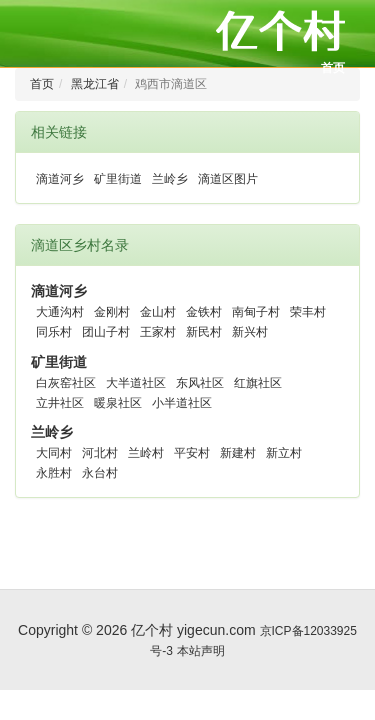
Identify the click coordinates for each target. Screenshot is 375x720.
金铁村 (204, 312)
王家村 (158, 332)
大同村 (54, 453)
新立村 (284, 453)
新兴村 (250, 332)
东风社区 (200, 383)
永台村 (100, 473)
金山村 (158, 312)
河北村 (100, 453)
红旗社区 (258, 383)
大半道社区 (136, 383)
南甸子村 (256, 312)
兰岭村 (146, 453)
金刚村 (112, 312)
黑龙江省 (95, 84)
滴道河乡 (60, 179)
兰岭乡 (170, 179)
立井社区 (60, 403)
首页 (333, 68)
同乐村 (54, 332)
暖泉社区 (118, 403)
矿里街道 (118, 179)
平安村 (192, 453)
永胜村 (54, 473)
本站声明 (201, 651)
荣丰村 (308, 312)
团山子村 (106, 332)
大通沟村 (60, 312)
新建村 (238, 453)
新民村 (204, 332)
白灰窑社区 (66, 383)
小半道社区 (182, 403)
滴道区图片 (228, 179)
